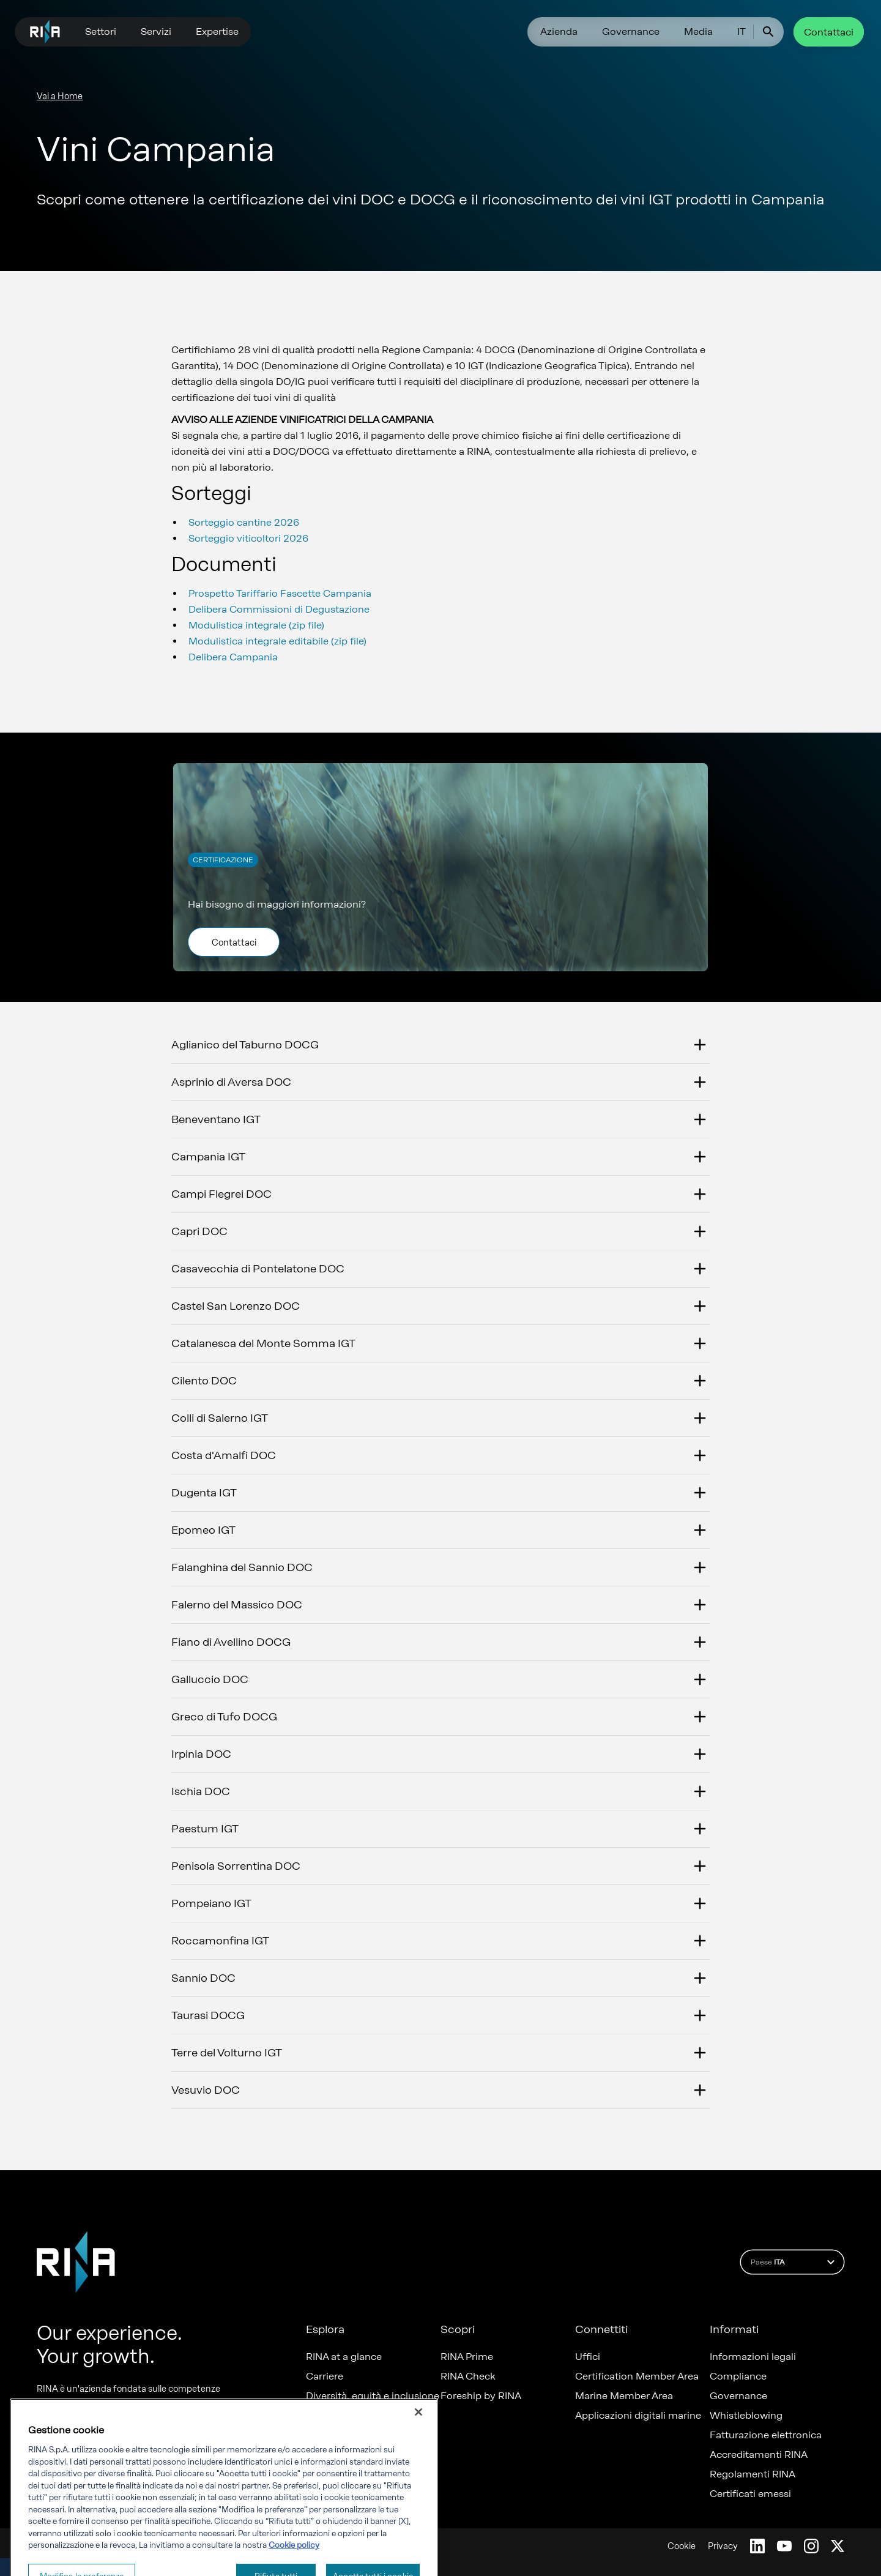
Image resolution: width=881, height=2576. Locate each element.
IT (741, 31)
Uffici (587, 2357)
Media (698, 31)
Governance (631, 31)
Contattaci (828, 32)
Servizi (156, 31)
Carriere (324, 2376)
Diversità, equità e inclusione (372, 2396)
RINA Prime (467, 2357)
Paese (794, 2262)
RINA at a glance (344, 2357)
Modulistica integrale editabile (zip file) (277, 641)
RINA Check (468, 2376)
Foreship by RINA (481, 2396)
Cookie (681, 2546)
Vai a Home (60, 96)
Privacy (723, 2546)
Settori (100, 31)
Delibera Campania (233, 657)
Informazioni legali (753, 2357)
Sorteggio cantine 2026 (243, 522)
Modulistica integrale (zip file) (256, 625)
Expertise (217, 31)
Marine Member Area (624, 2396)
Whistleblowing (746, 2416)
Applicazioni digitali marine (638, 2416)
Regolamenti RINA (752, 2474)
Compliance (738, 2376)
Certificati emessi (750, 2494)
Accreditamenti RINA (759, 2455)
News (319, 2416)
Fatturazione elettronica (766, 2435)
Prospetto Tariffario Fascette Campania (279, 593)
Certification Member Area (637, 2376)
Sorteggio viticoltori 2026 (248, 538)
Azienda (559, 31)
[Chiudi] (418, 2448)
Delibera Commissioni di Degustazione (279, 609)
